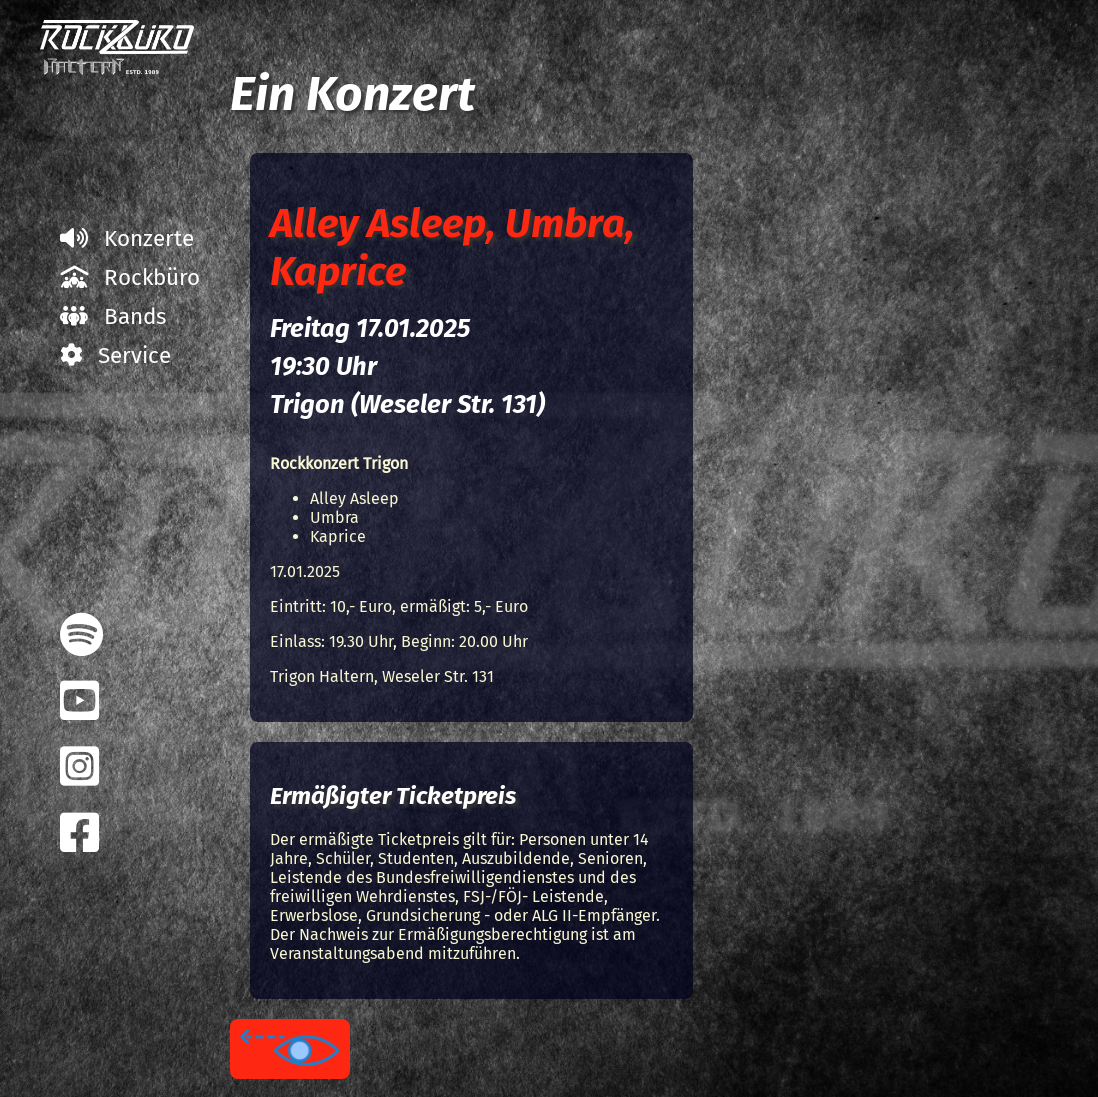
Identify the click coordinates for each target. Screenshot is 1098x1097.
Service (115, 355)
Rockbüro (130, 277)
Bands (113, 316)
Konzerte (127, 238)
